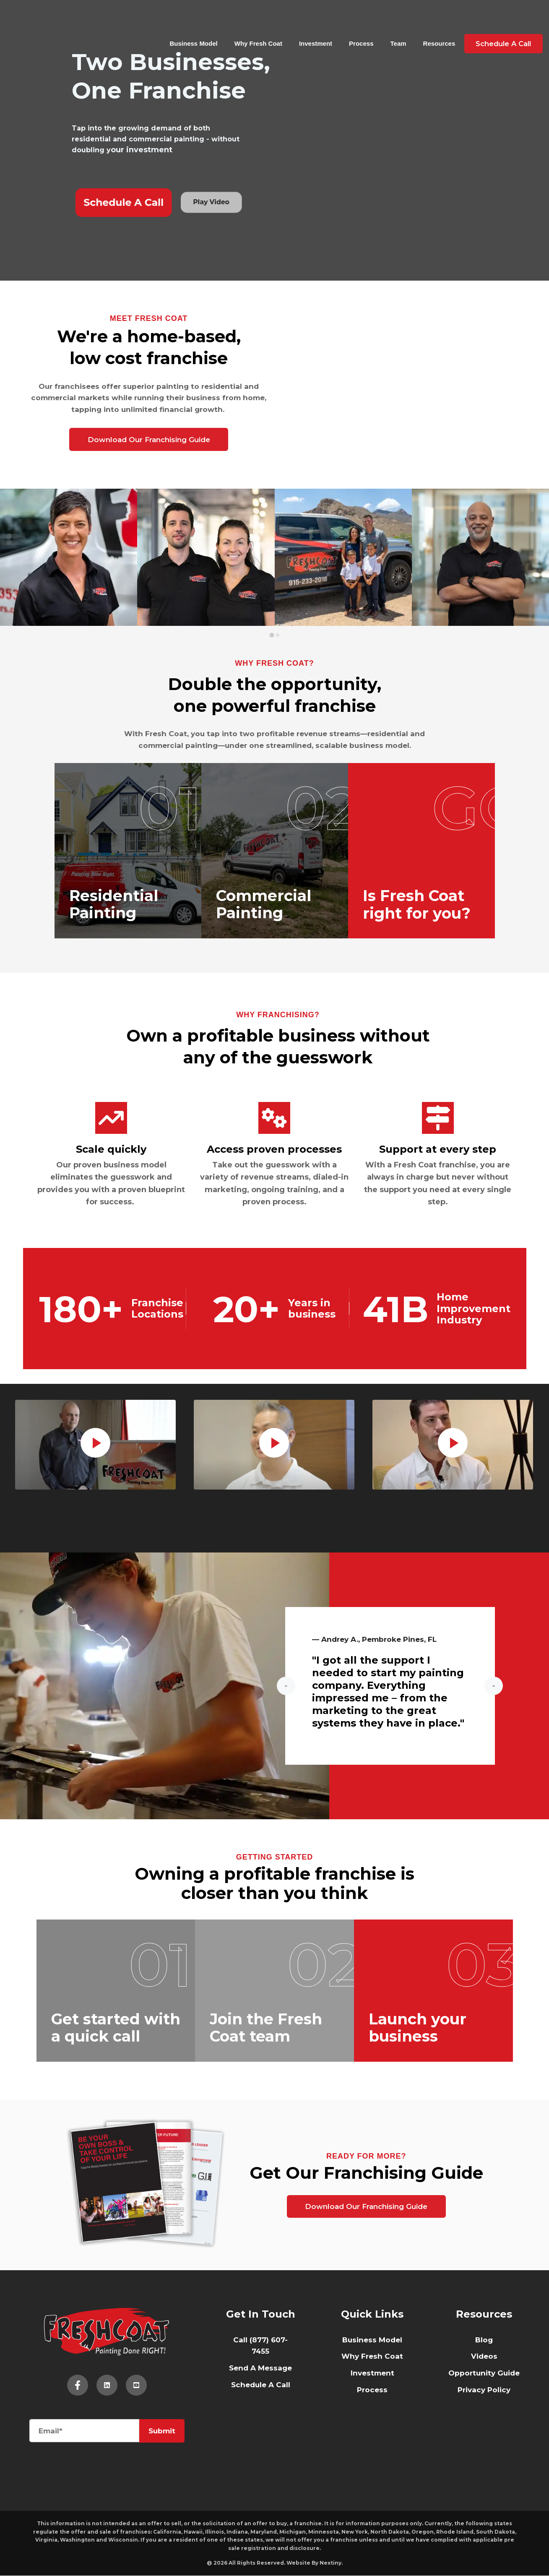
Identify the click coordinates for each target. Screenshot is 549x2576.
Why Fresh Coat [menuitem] (372, 2356)
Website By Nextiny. (314, 2563)
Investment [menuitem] (372, 2373)
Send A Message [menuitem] (260, 2368)
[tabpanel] (96, 1445)
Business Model (190, 20)
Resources (435, 20)
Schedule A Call (501, 21)
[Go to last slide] (286, 1686)
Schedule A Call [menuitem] (260, 2385)
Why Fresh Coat (254, 20)
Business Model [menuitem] (372, 2340)
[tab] (271, 635)
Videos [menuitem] (484, 2356)
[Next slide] (493, 1686)
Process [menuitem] (372, 2390)
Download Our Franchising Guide (149, 439)
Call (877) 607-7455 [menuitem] (260, 2346)
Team (395, 20)
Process (358, 20)
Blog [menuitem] (484, 2340)
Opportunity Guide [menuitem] (484, 2373)
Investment (312, 20)
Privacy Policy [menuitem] (484, 2390)
